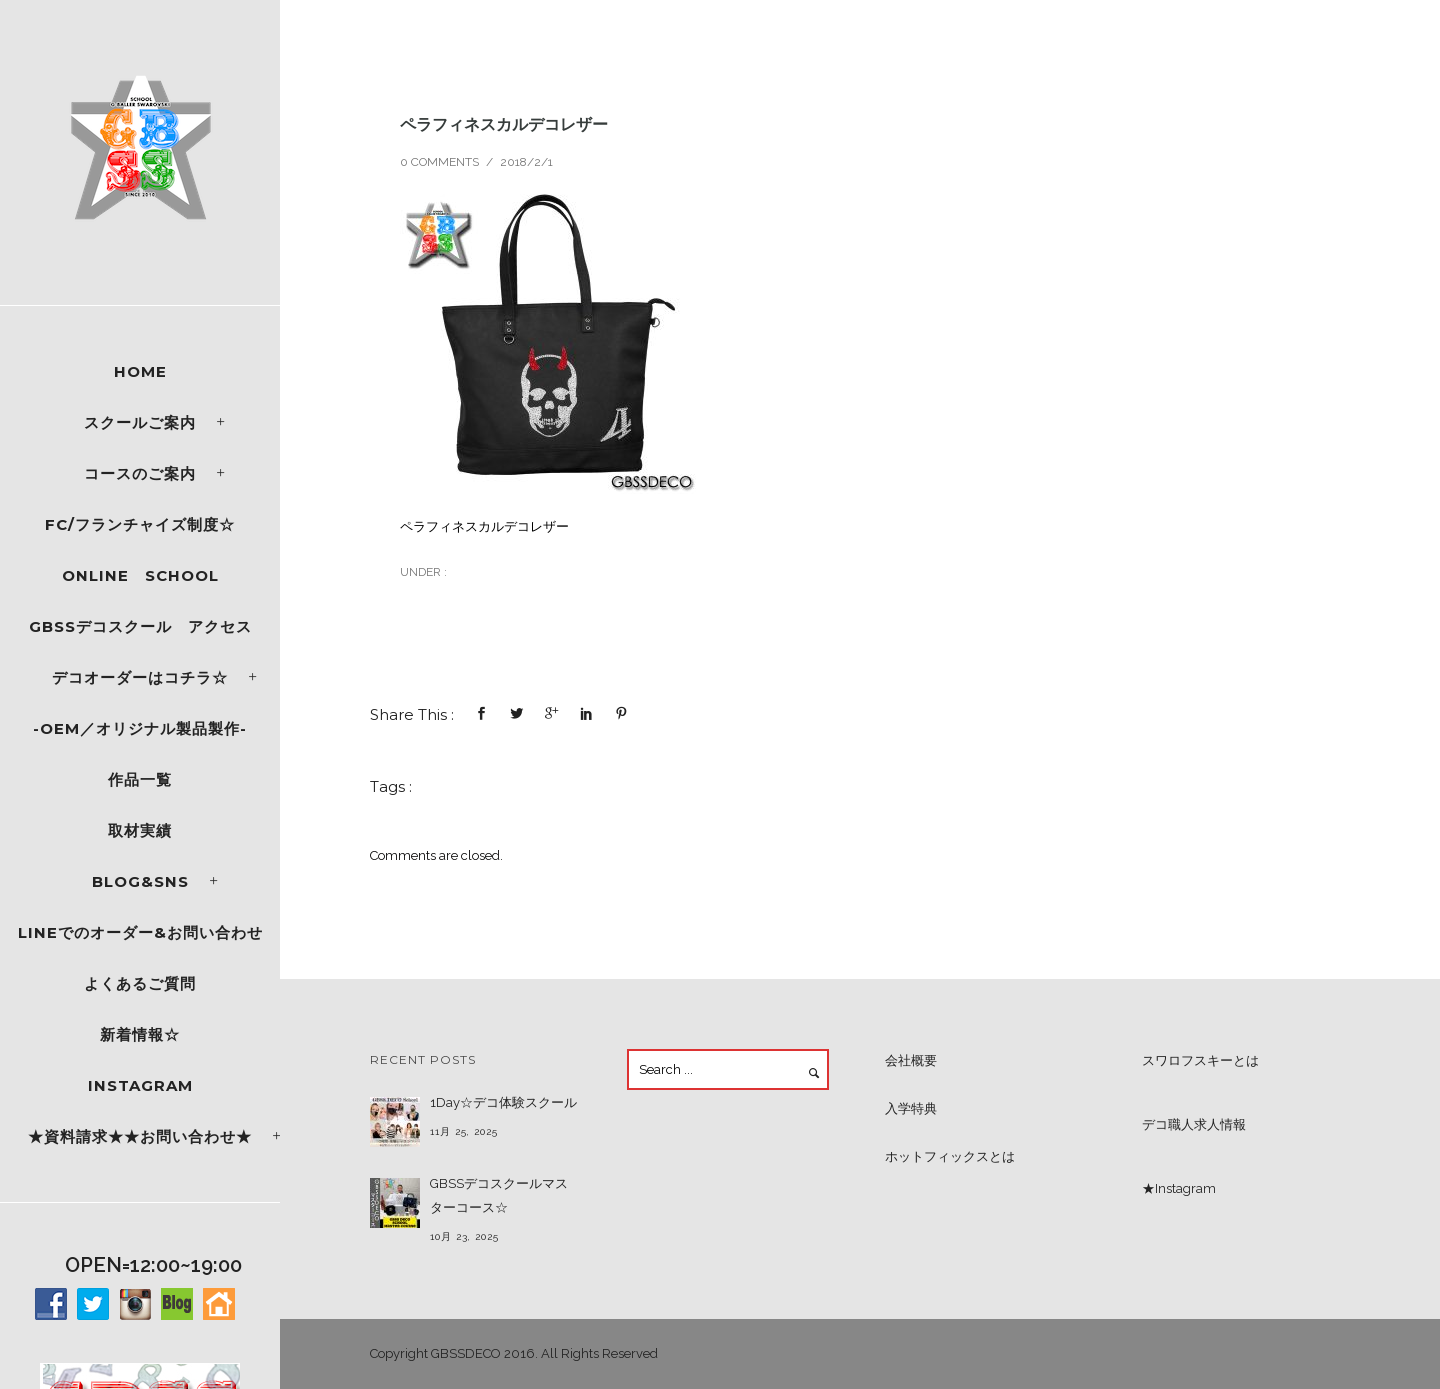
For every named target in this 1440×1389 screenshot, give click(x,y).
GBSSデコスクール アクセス (140, 626)
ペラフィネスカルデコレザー (504, 124)
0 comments (439, 162)
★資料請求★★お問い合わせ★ (140, 1136)
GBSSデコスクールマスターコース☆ (499, 1195)
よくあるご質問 (140, 983)
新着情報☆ (140, 1034)
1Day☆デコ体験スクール (503, 1102)
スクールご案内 (140, 422)
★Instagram (1179, 1188)
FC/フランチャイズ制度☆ (140, 524)
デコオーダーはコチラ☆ (140, 677)
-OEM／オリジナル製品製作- (140, 728)
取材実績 (140, 830)
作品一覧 (140, 779)
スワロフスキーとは (1200, 1060)
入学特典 (911, 1108)
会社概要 (911, 1060)
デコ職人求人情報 (1194, 1124)
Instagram (140, 1085)
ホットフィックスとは (950, 1156)
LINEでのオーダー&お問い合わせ (140, 932)
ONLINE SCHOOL (140, 575)
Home (140, 371)
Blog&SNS (140, 881)
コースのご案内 (140, 473)
